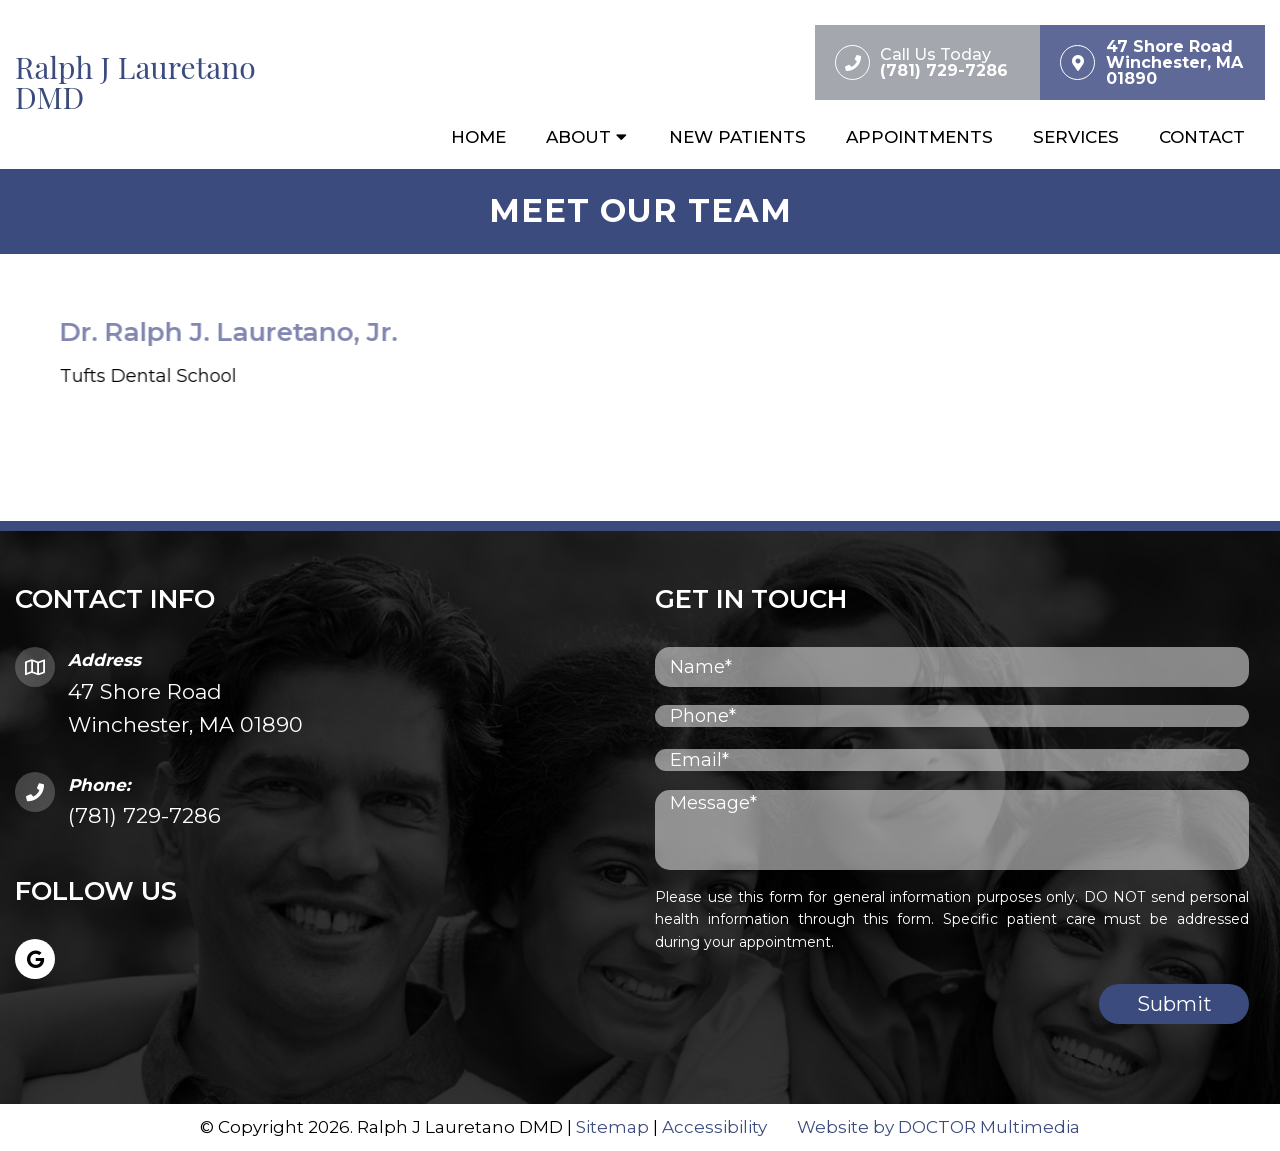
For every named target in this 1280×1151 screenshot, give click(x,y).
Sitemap (612, 1127)
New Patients (737, 137)
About (578, 137)
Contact (1202, 137)
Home (478, 137)
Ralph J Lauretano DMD (135, 82)
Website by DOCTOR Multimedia (938, 1127)
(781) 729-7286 (144, 815)
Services (1076, 137)
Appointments (919, 137)
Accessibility (714, 1127)
